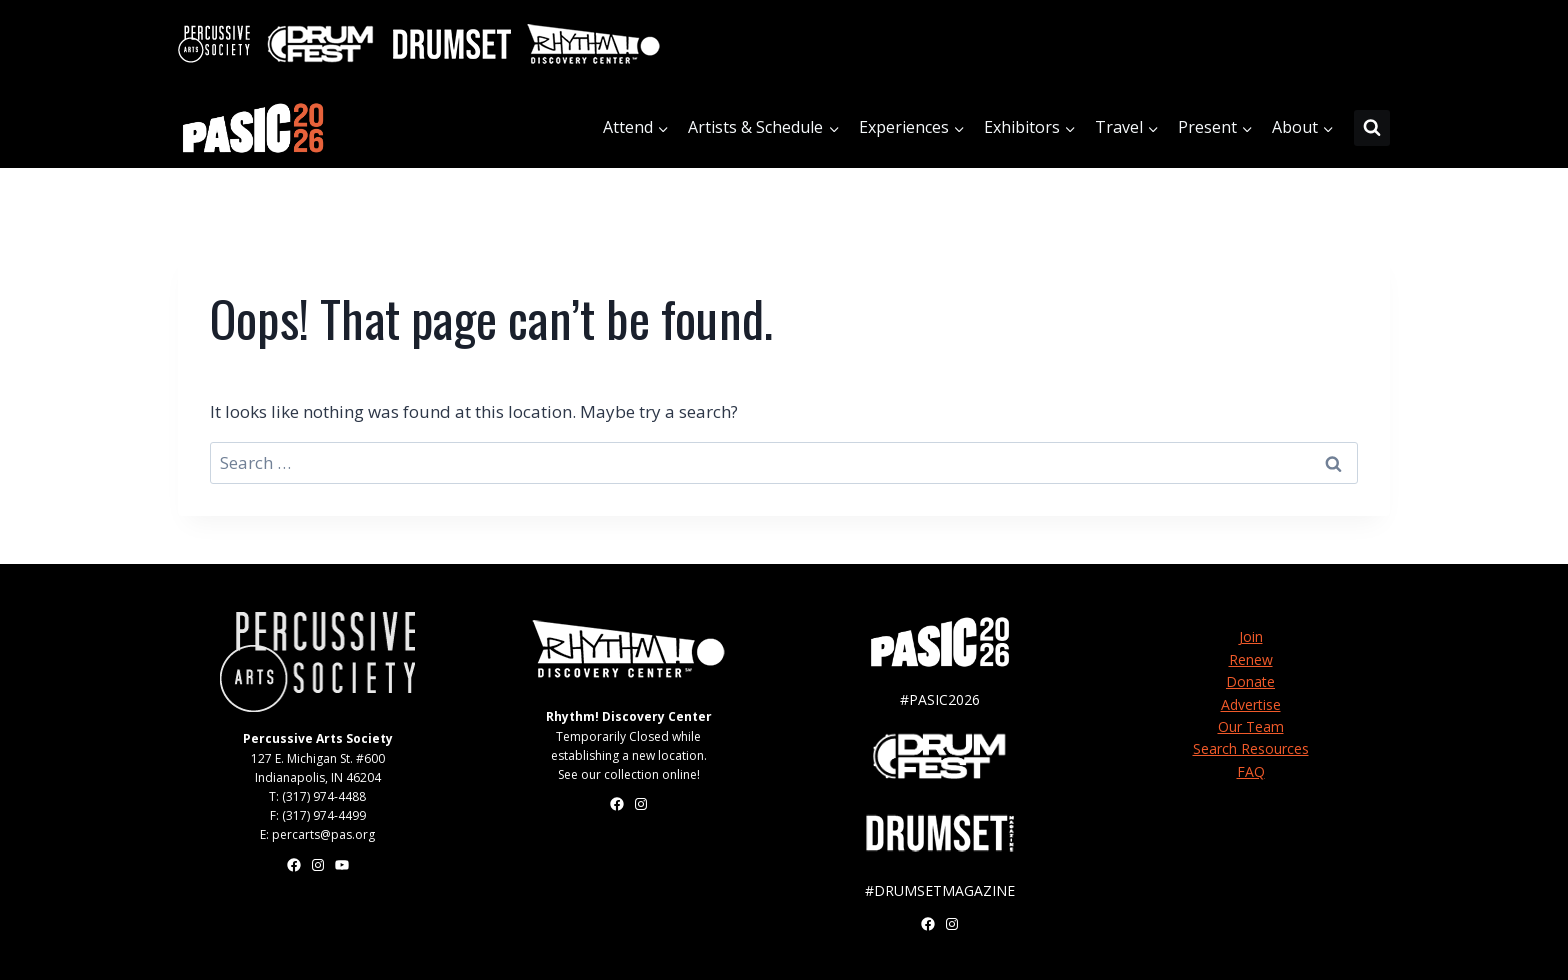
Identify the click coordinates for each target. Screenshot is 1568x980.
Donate (1250, 681)
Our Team (1251, 726)
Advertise (1251, 704)
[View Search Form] (1372, 128)
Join (1251, 636)
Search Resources (1251, 748)
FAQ (1251, 771)
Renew (1251, 659)
